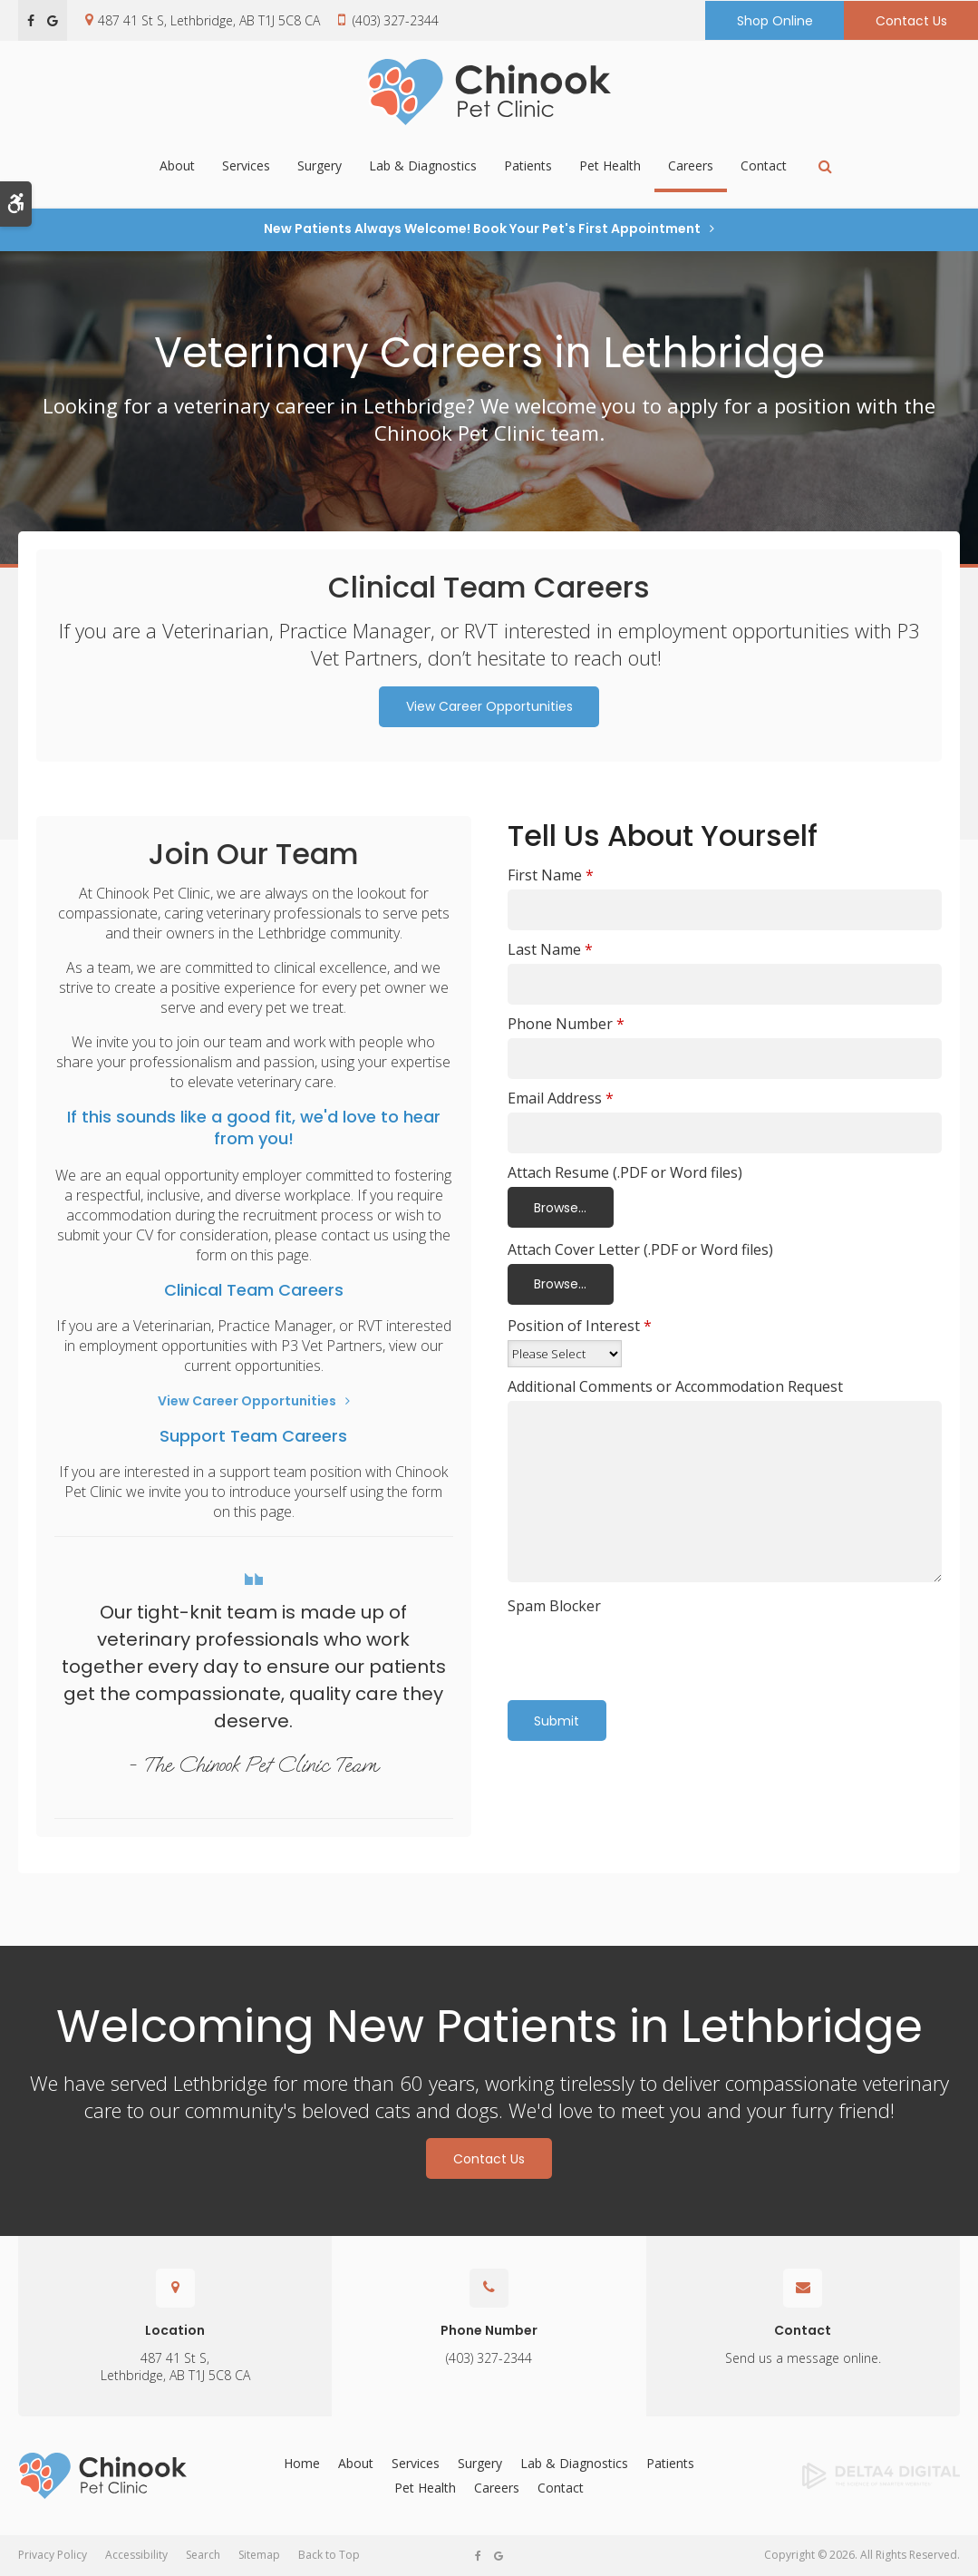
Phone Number (566, 1024)
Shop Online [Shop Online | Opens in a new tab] (775, 21)
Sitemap (259, 2554)
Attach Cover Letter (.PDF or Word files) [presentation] (640, 1249)
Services (246, 167)
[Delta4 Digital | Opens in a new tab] (855, 2476)
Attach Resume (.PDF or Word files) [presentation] (625, 1172)
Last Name (550, 949)
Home (302, 2463)
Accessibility (136, 2554)
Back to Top (329, 2554)
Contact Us (911, 21)
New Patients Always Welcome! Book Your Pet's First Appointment (482, 228)
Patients (528, 167)
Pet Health (610, 167)
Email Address (561, 1098)
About (177, 167)
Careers (690, 167)
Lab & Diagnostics (423, 167)
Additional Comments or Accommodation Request (675, 1386)
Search (203, 2554)
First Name (551, 875)
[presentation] (614, 1647)
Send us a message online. (803, 2358)
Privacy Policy (52, 2554)
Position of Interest (580, 1326)
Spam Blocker (554, 1606)
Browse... (560, 1208)
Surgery (319, 167)
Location (175, 2330)
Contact (764, 167)
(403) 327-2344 (396, 20)
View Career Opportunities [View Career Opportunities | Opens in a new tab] (489, 706)
